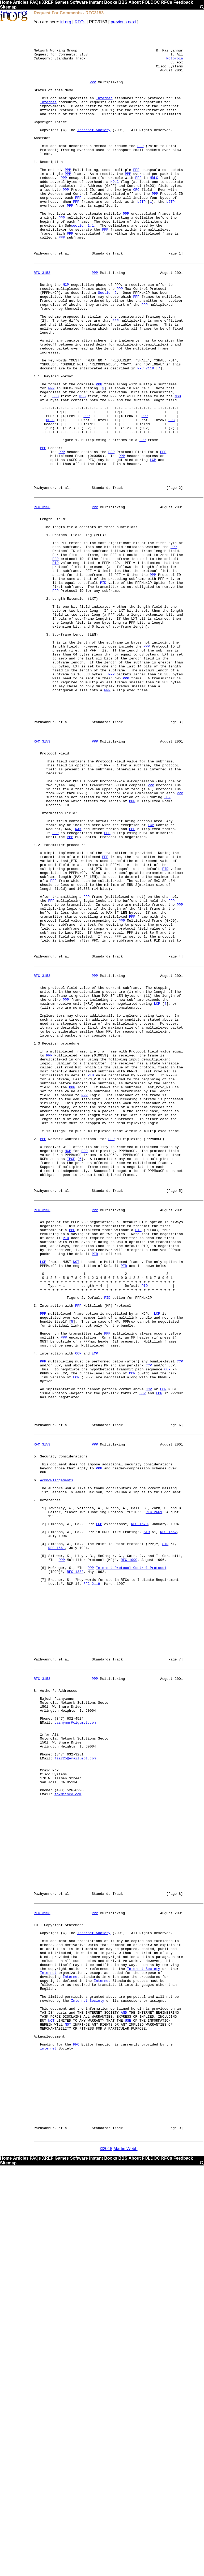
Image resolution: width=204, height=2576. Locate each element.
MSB (82, 468)
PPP (93, 93)
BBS (123, 2)
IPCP (71, 1379)
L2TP (141, 236)
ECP (95, 1611)
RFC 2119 (145, 435)
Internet (104, 112)
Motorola (174, 64)
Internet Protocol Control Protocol (131, 1867)
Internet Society (93, 150)
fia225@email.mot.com (75, 2094)
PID (55, 667)
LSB (55, 468)
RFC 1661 (56, 1843)
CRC (136, 222)
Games (61, 2)
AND (124, 2397)
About (135, 2)
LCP (153, 544)
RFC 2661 (154, 1800)
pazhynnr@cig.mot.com (75, 2051)
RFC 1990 (129, 1857)
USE (128, 2407)
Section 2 (107, 344)
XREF (47, 2)
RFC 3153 (42, 320)
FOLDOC (151, 2)
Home (6, 2)
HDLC (154, 207)
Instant (96, 2)
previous (119, 22)
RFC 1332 (75, 1871)
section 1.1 (82, 265)
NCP (66, 334)
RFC (76, 2435)
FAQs (35, 2)
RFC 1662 (168, 1824)
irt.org (65, 22)
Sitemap (8, 7)
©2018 (106, 2558)
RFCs (166, 2)
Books (110, 2)
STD (146, 1824)
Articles (21, 2)
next (132, 22)
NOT (76, 1501)
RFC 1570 (139, 1814)
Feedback (183, 2)
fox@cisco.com (67, 2137)
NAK (78, 984)
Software (79, 2)
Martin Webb (125, 2558)
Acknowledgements (56, 1761)
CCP (78, 1611)
